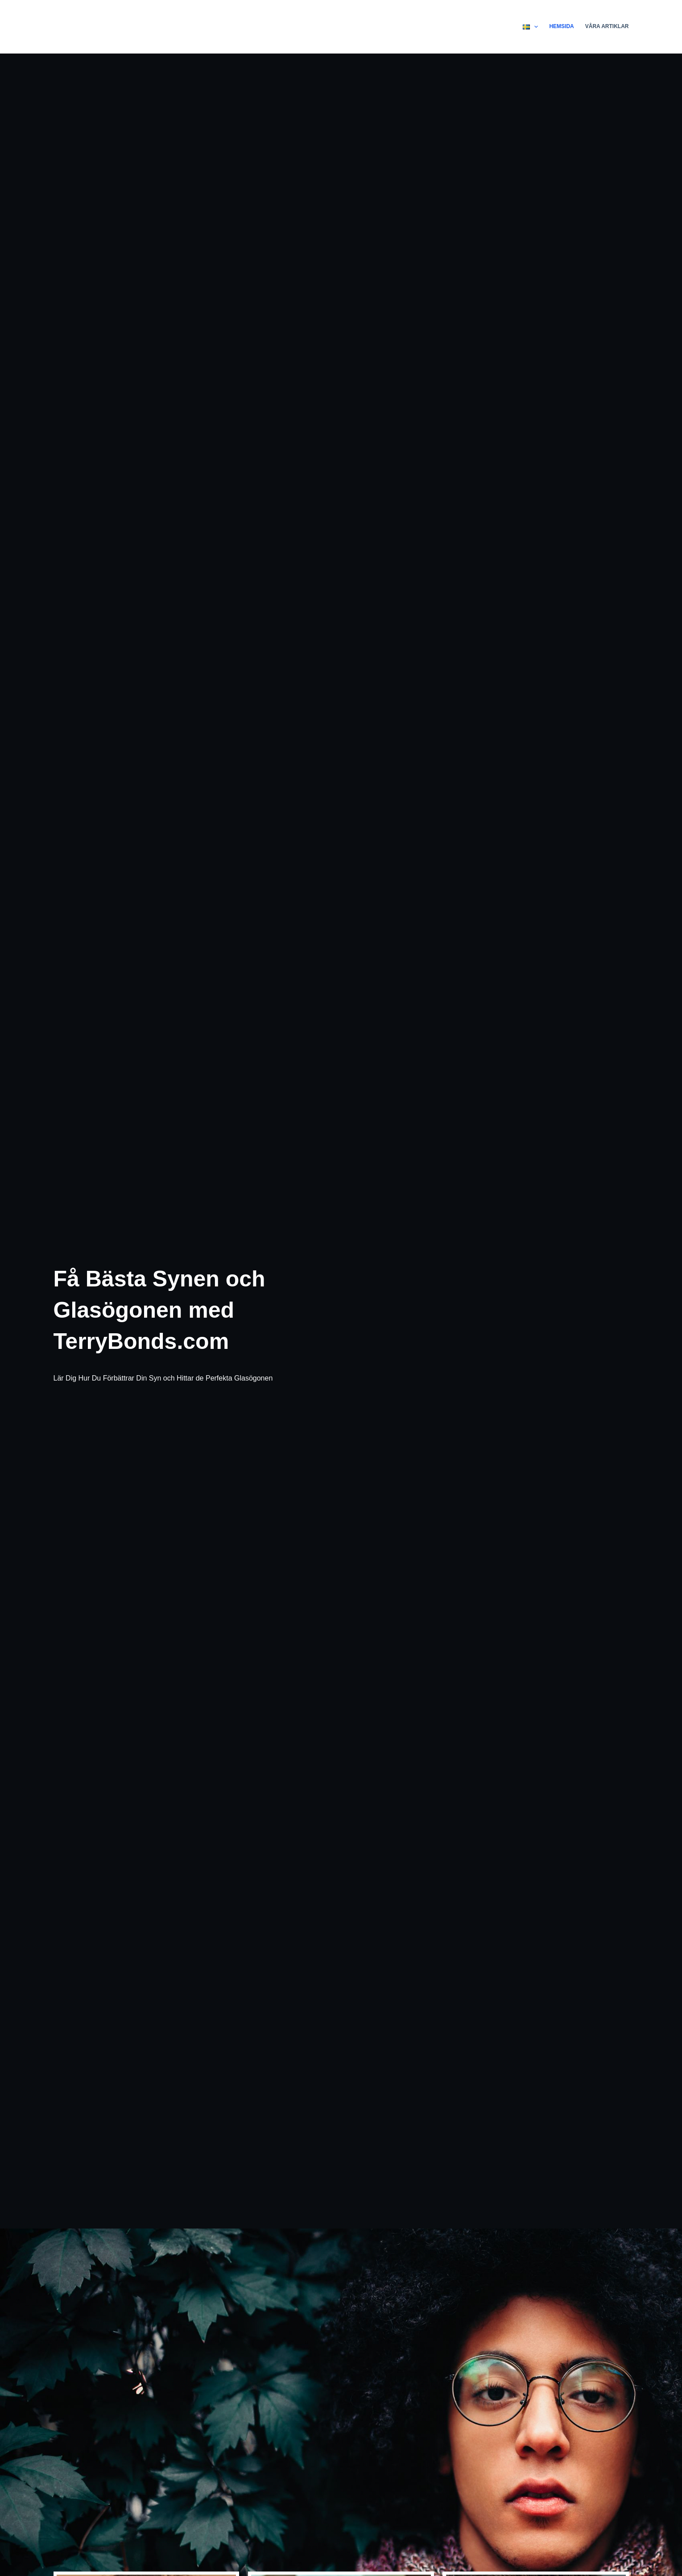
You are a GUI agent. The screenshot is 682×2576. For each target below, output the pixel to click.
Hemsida (561, 26)
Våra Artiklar (607, 26)
